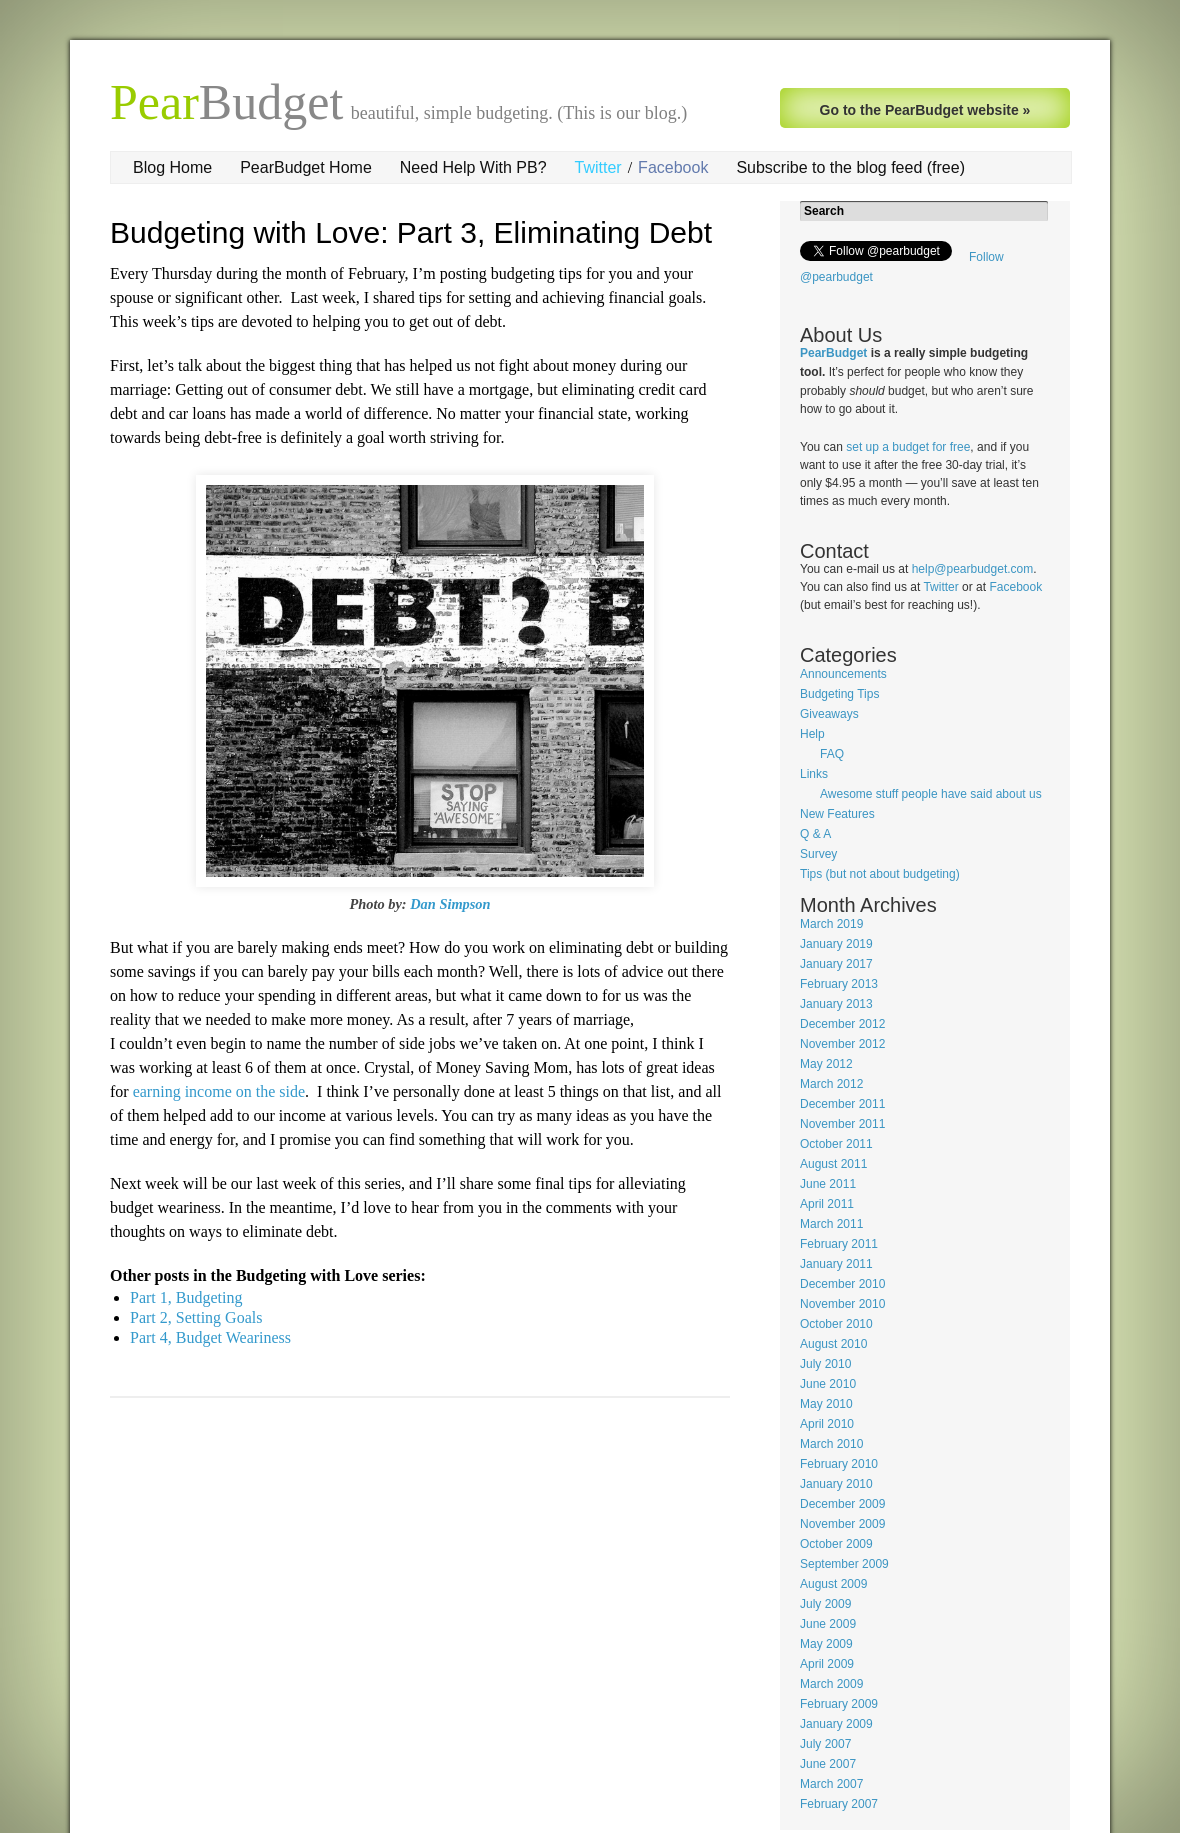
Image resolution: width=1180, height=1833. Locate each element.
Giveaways (829, 714)
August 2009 (833, 1584)
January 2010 (836, 1484)
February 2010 (839, 1464)
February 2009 (839, 1704)
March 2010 (831, 1444)
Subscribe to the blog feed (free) (850, 167)
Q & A (815, 834)
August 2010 (833, 1344)
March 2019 (831, 924)
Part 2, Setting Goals (196, 1317)
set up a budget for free (908, 447)
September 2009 (844, 1564)
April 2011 (827, 1204)
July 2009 (825, 1604)
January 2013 (836, 1004)
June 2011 (828, 1184)
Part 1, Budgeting (186, 1297)
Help (812, 734)
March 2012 (831, 1084)
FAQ (832, 754)
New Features (837, 814)
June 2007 (828, 1764)
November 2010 (842, 1304)
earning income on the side (219, 1091)
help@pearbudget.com (973, 569)
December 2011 (842, 1104)
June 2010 (828, 1384)
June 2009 (828, 1624)
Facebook (673, 167)
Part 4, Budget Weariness (210, 1337)
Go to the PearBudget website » (925, 110)
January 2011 (836, 1264)
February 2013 (839, 984)
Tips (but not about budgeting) (880, 874)
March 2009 (831, 1684)
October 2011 (836, 1144)
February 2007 (839, 1804)
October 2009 (836, 1544)
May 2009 (826, 1644)
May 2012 (826, 1064)
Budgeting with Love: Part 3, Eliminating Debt (411, 232)
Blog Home (172, 167)
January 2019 (836, 944)
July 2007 (825, 1744)
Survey (818, 854)
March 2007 (831, 1784)
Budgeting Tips (839, 694)
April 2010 (827, 1424)
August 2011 (833, 1164)
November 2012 (842, 1044)
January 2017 (836, 964)
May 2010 (826, 1404)
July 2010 (825, 1364)
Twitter (598, 167)
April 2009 (827, 1664)
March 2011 (831, 1224)
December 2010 (842, 1284)
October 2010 (836, 1324)
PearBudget (833, 353)
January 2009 (836, 1724)
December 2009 (842, 1504)
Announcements (843, 674)
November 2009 (842, 1524)
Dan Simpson (450, 904)
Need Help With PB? (473, 167)
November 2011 (842, 1124)
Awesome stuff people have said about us (931, 794)
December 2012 (842, 1024)
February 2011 (839, 1244)
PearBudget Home (306, 167)
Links (814, 774)
